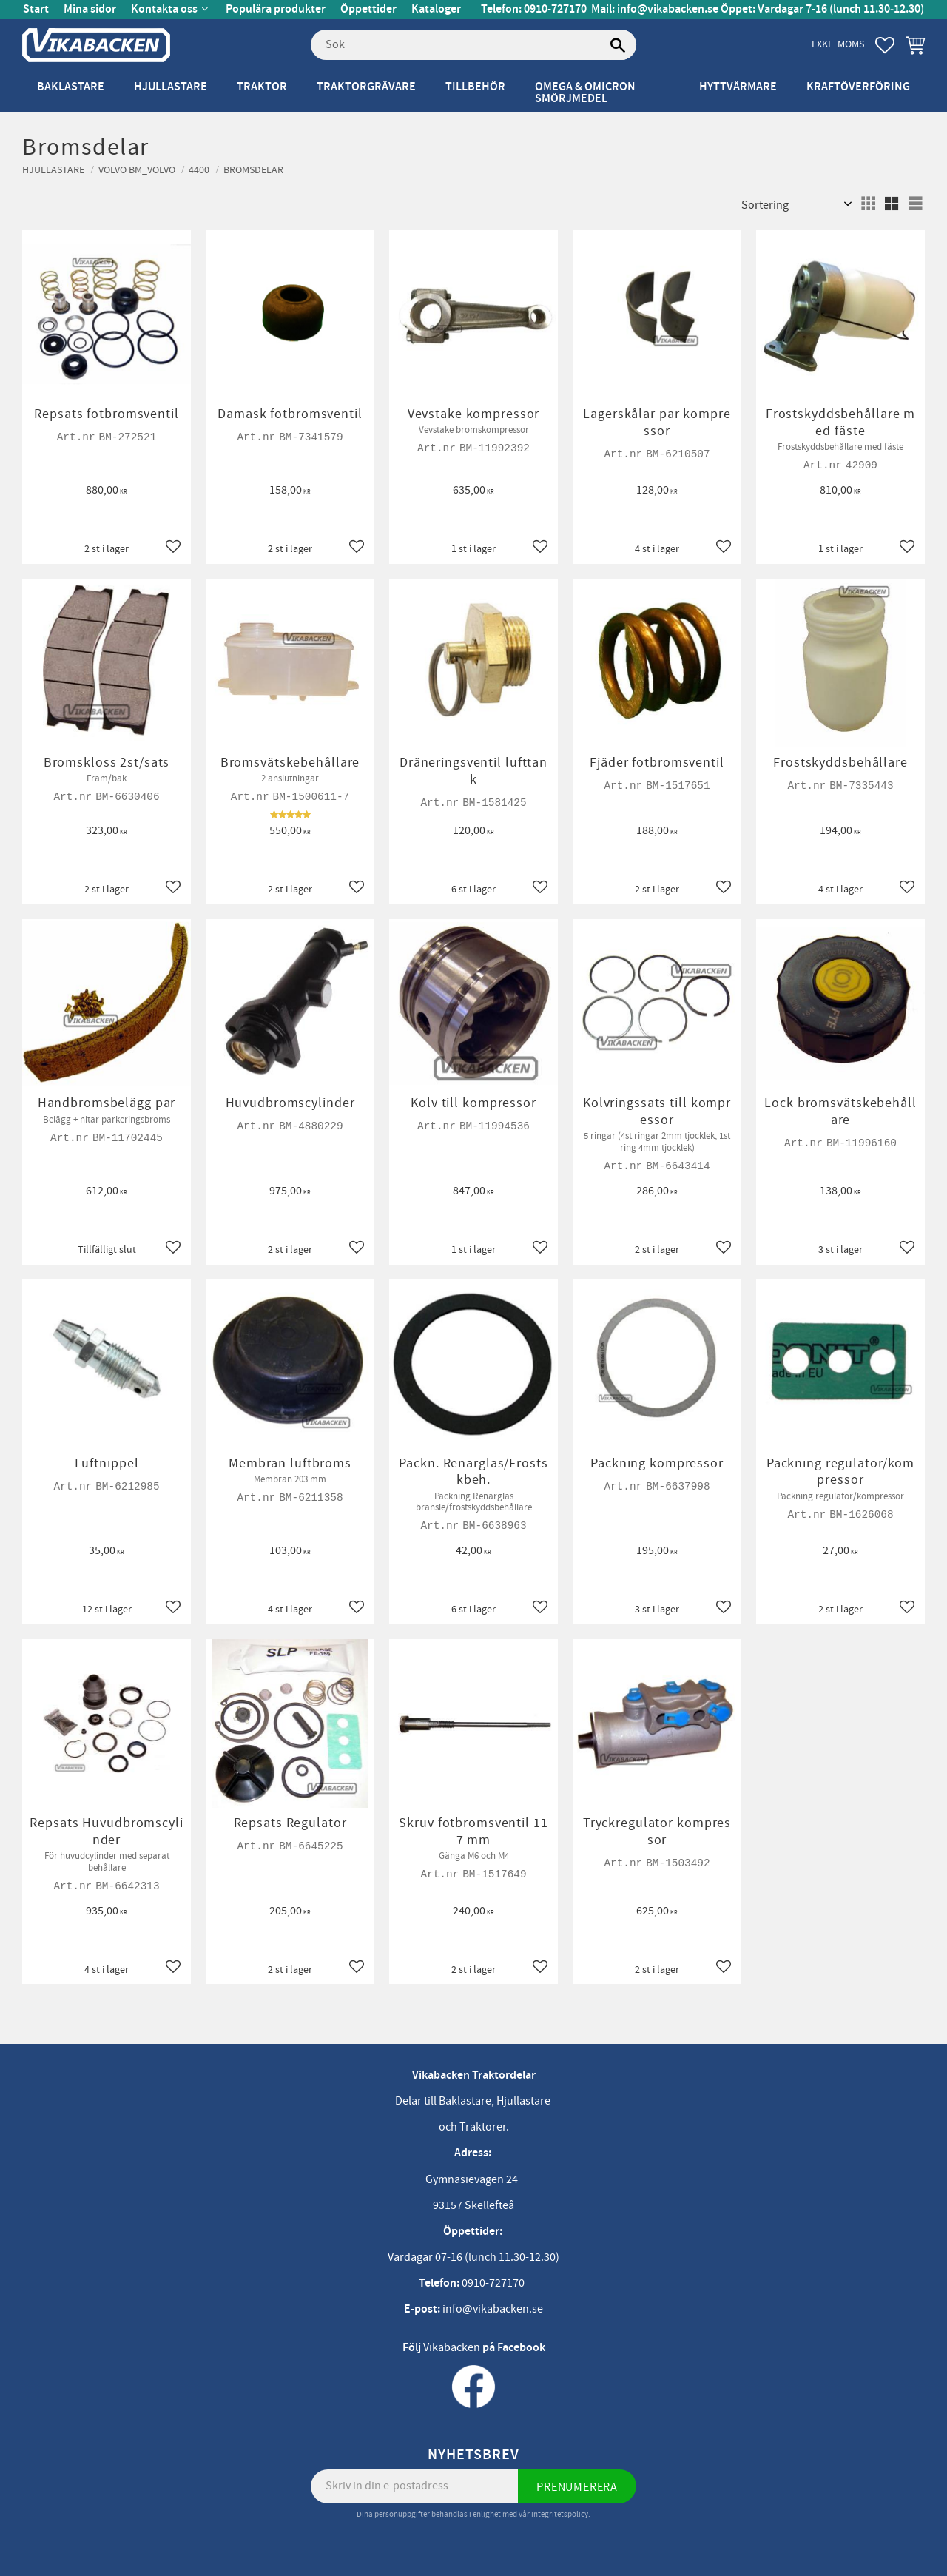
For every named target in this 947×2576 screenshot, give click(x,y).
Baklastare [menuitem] (70, 87)
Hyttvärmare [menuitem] (738, 87)
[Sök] (617, 45)
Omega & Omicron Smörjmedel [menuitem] (585, 93)
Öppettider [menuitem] (368, 9)
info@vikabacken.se (667, 9)
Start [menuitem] (36, 9)
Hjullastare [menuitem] (170, 87)
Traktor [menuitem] (262, 87)
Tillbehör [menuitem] (475, 87)
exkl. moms (838, 44)
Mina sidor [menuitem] (90, 9)
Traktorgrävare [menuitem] (366, 87)
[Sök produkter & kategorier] (473, 45)
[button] (884, 45)
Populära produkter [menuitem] (276, 9)
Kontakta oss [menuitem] (164, 9)
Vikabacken (451, 2347)
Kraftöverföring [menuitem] (858, 87)
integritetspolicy (559, 2514)
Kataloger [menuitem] (436, 9)
